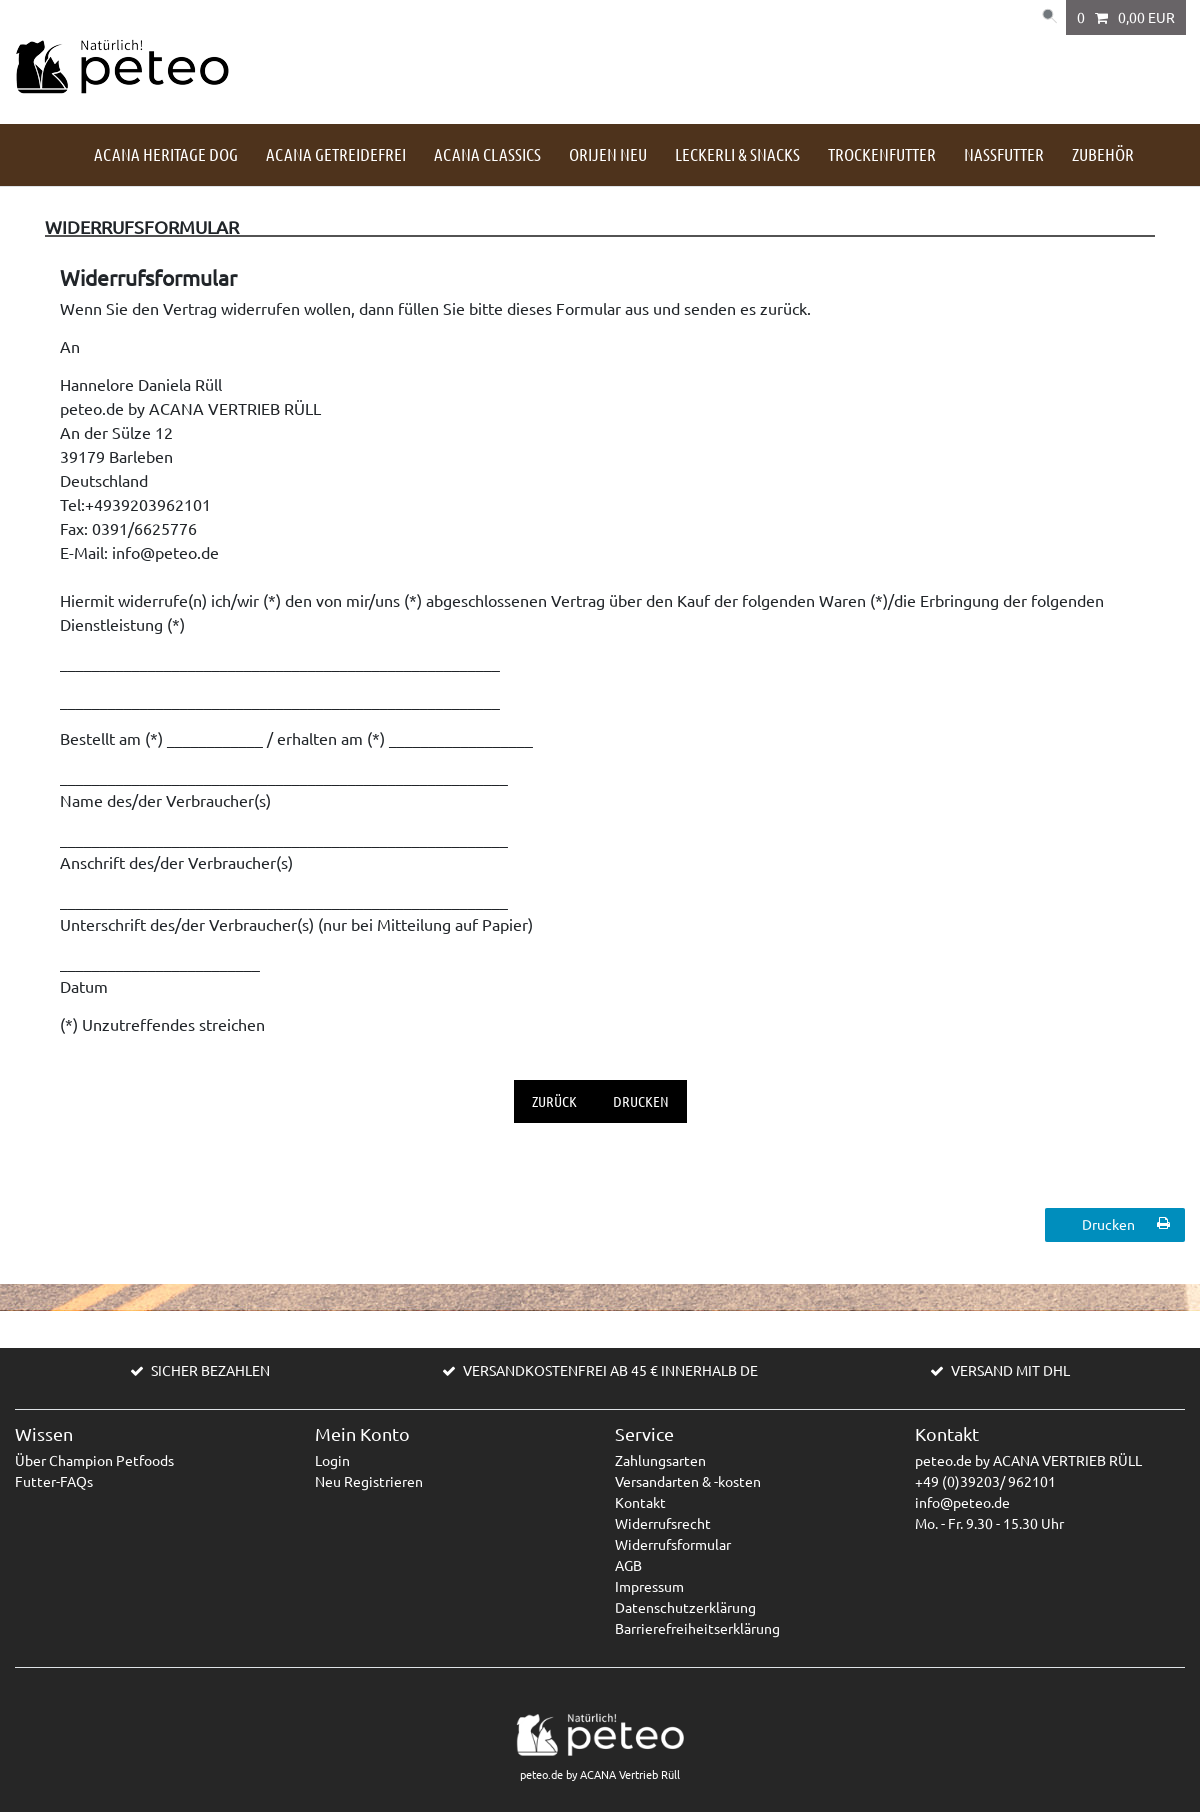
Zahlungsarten (660, 1460)
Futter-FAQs (54, 1481)
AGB (628, 1565)
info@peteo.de (962, 1502)
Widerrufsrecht (663, 1523)
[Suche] (1046, 17)
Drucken (641, 1101)
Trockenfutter (882, 154)
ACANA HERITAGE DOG (166, 154)
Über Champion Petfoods (94, 1460)
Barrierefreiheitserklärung (697, 1628)
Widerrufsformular (673, 1544)
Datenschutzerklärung (685, 1607)
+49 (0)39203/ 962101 (985, 1481)
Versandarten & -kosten (688, 1481)
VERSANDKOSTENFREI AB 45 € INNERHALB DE (610, 1370)
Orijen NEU (608, 154)
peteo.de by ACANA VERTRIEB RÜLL (1028, 1460)
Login (332, 1460)
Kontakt (640, 1502)
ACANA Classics (487, 154)
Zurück (554, 1101)
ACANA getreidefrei (336, 154)
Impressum (649, 1586)
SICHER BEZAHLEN (210, 1370)
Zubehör (1103, 154)
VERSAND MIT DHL (1010, 1370)
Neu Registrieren (369, 1481)
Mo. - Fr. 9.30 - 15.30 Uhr (989, 1523)
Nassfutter (1004, 154)
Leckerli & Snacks (737, 154)
